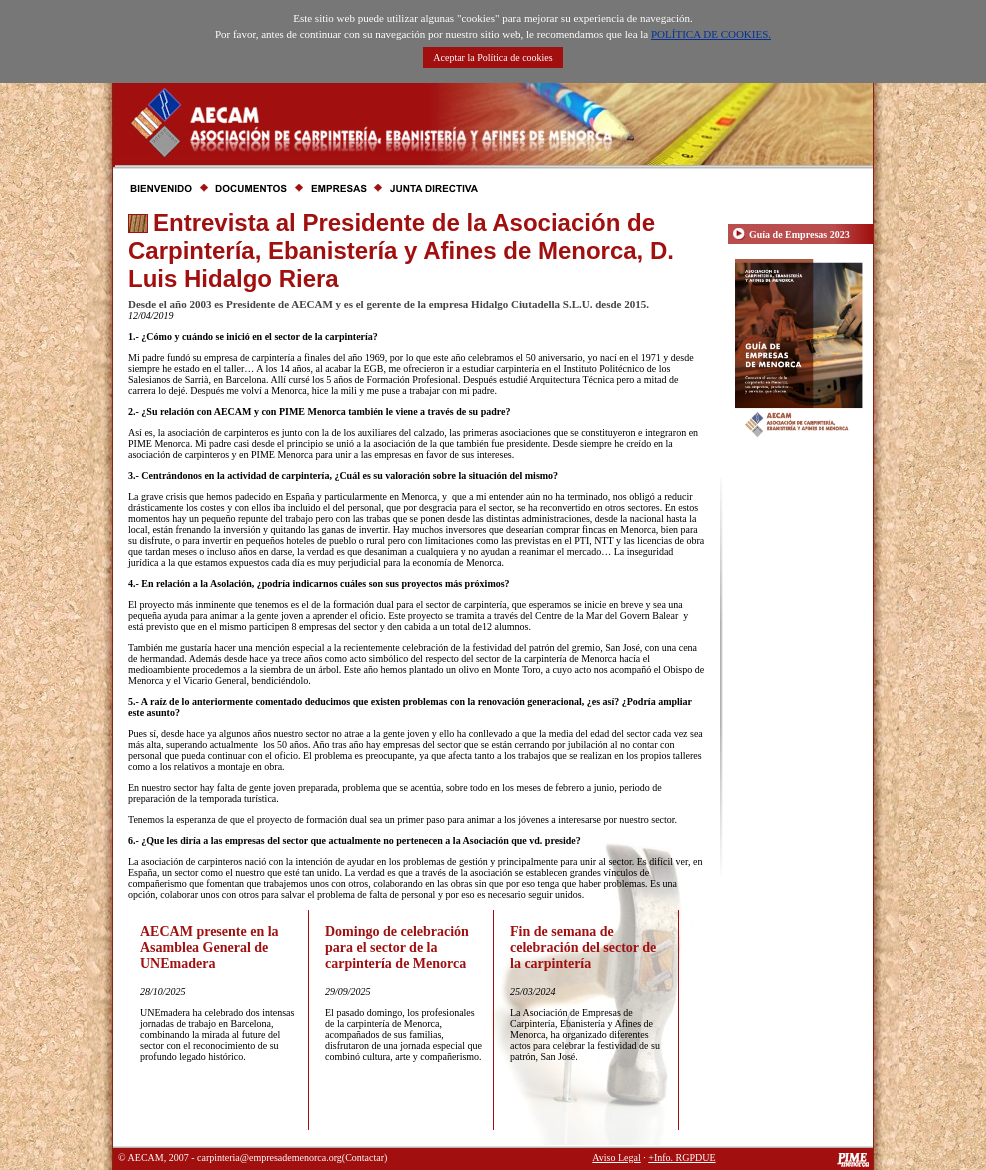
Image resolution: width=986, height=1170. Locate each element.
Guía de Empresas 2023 (799, 234)
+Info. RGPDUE (681, 1157)
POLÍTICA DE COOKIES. (711, 34)
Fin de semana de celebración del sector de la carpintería (583, 947)
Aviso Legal (616, 1157)
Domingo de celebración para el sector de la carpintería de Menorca (397, 947)
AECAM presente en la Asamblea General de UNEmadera (209, 947)
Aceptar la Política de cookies (492, 57)
